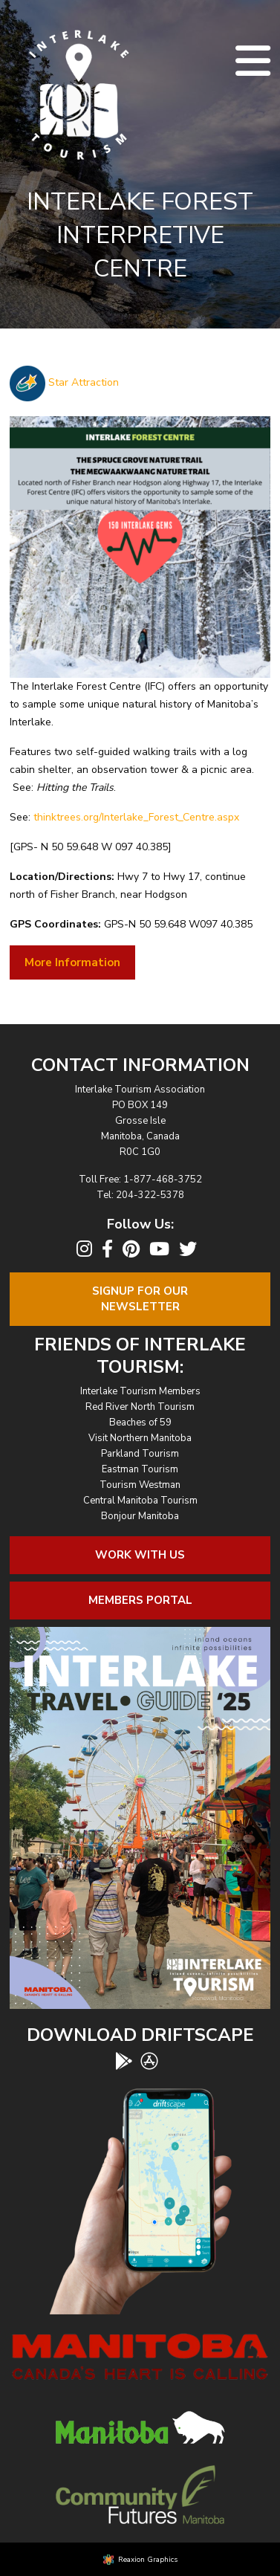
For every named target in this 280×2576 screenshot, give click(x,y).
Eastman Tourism (140, 1469)
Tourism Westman (140, 1485)
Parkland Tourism (140, 1453)
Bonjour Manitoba (140, 1516)
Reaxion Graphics (148, 2559)
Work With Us (140, 1554)
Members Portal (140, 1600)
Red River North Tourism (140, 1407)
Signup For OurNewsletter (140, 1299)
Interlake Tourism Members (140, 1391)
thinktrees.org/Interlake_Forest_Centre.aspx (136, 817)
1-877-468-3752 (162, 1179)
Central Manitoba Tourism (140, 1500)
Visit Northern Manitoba (140, 1438)
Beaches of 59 (140, 1422)
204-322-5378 (150, 1195)
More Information (72, 962)
